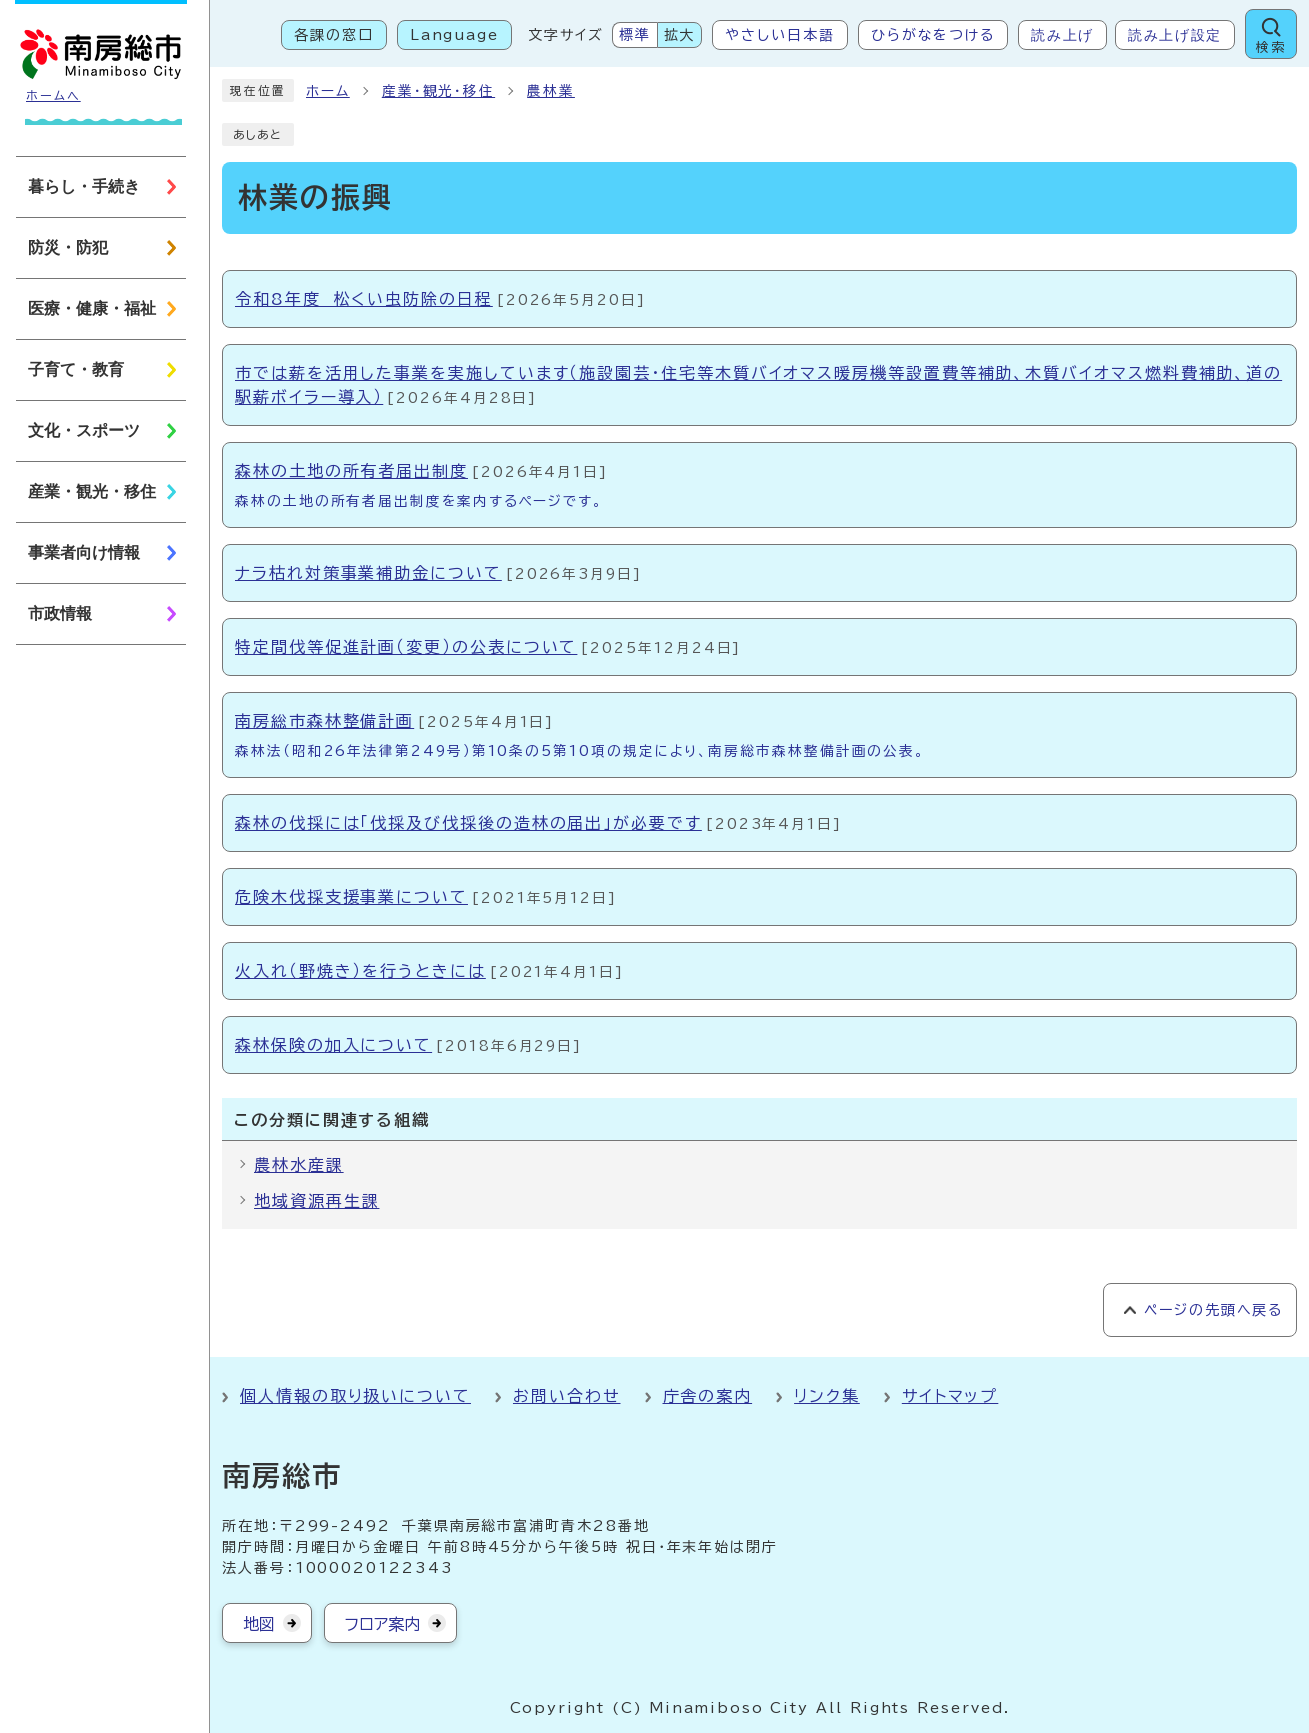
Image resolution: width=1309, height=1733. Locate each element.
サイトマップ (950, 1396)
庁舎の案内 (708, 1396)
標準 (635, 35)
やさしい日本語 (779, 35)
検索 (1271, 47)
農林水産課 (299, 1165)
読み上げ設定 (1175, 35)
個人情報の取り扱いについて (355, 1396)
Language (454, 35)
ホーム (328, 91)
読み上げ (1062, 35)
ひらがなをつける (933, 35)
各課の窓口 (334, 35)
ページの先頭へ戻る (1213, 1310)
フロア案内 (382, 1624)
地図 (259, 1624)
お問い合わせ (567, 1396)
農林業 (551, 91)
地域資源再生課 (316, 1201)
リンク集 (827, 1396)
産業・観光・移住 (438, 91)
